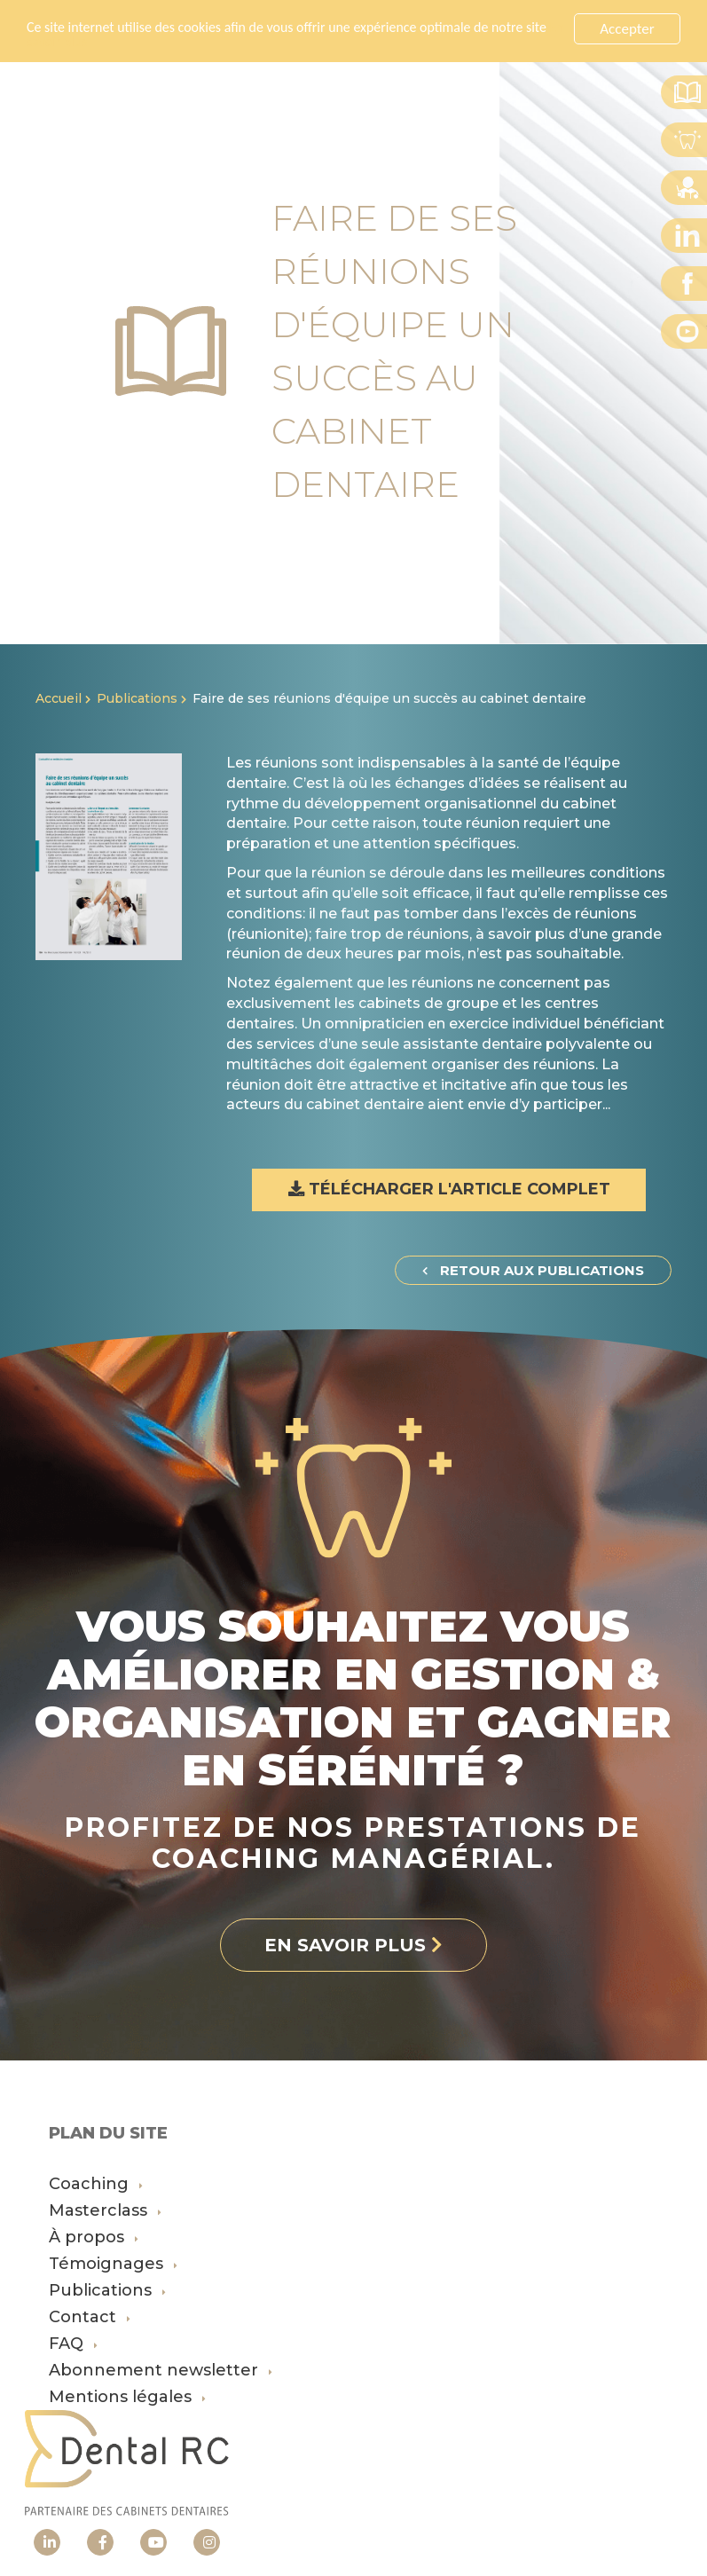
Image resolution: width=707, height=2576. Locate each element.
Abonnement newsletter (160, 2370)
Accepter (627, 29)
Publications (137, 698)
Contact (89, 2317)
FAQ (73, 2343)
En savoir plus (93, 43)
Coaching (96, 2184)
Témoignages (113, 2263)
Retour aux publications (533, 1270)
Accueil (58, 698)
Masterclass (105, 2210)
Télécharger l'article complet (449, 1189)
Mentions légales (127, 2397)
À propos (93, 2237)
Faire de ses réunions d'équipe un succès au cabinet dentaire (389, 698)
